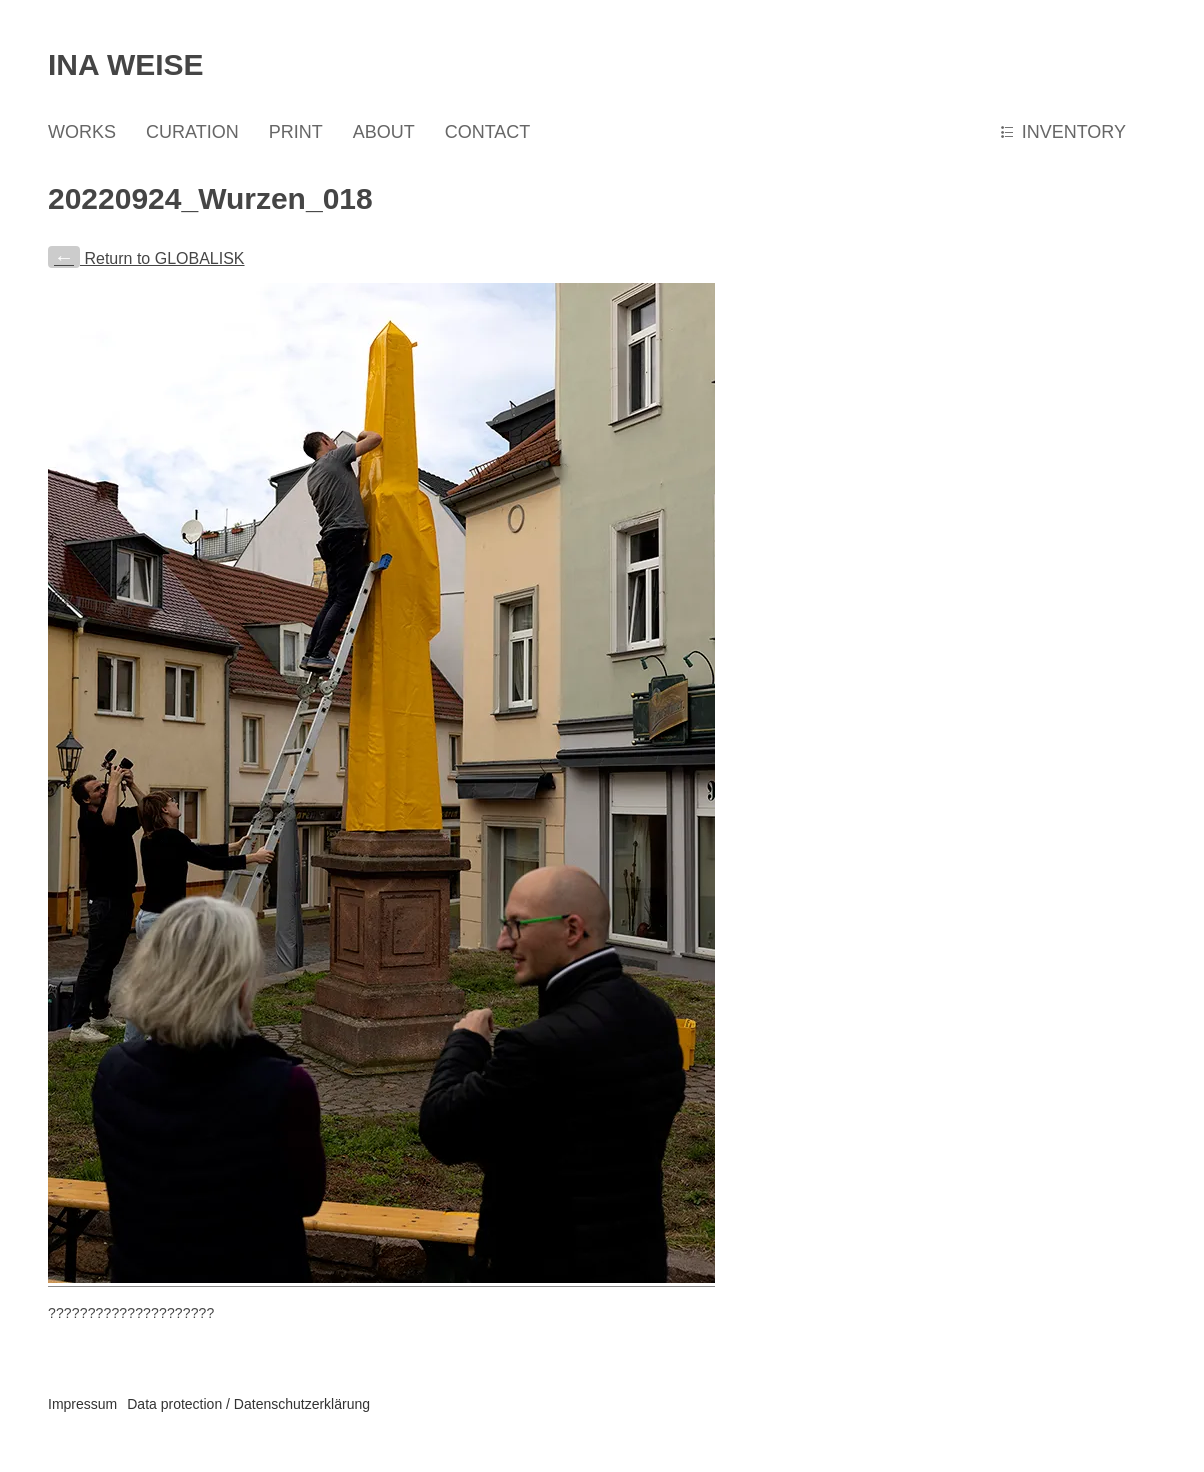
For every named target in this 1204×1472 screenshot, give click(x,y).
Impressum (82, 1404)
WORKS (82, 132)
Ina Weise (126, 64)
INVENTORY (1074, 132)
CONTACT (488, 132)
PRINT (296, 132)
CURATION (192, 132)
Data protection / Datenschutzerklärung (248, 1404)
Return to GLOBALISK (146, 258)
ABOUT (384, 132)
